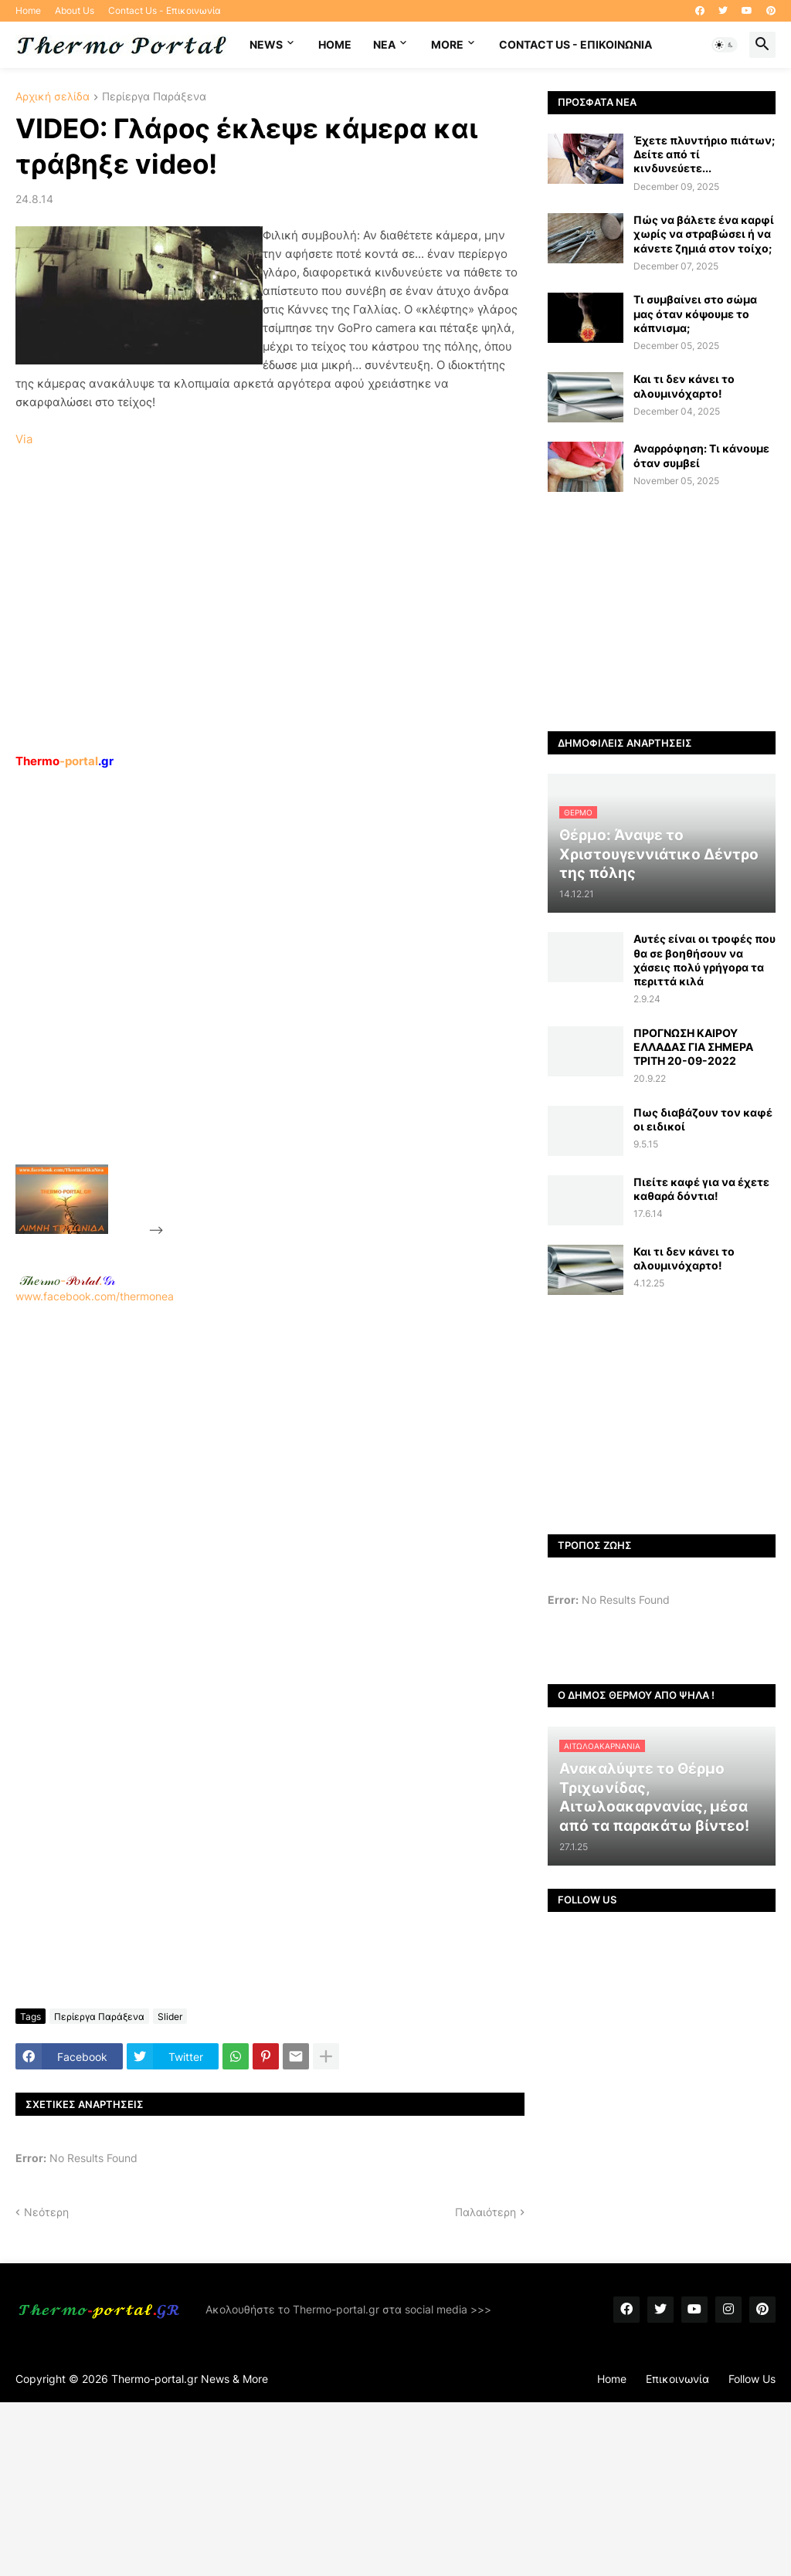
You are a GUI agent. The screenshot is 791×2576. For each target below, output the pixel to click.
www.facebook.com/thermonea (270, 1487)
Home (28, 10)
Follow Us (752, 2378)
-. (67, 1280)
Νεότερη (46, 2211)
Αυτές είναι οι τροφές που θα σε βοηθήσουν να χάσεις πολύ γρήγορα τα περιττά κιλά (704, 960)
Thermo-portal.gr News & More (189, 2378)
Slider (170, 2016)
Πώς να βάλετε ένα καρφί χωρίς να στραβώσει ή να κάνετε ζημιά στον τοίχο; (703, 233)
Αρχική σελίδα (52, 97)
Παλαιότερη (485, 2211)
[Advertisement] (283, 1002)
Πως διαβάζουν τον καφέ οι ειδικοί (702, 1119)
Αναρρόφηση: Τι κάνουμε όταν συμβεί (701, 455)
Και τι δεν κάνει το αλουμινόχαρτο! (684, 385)
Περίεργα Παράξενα (154, 97)
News (266, 44)
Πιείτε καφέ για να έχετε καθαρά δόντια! (701, 1188)
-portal (64, 761)
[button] (724, 45)
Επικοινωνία (677, 2378)
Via (23, 439)
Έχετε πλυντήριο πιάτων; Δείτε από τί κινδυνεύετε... (704, 154)
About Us (74, 10)
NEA (384, 44)
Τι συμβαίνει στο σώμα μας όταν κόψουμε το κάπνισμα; (695, 313)
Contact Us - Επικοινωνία (164, 10)
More (447, 44)
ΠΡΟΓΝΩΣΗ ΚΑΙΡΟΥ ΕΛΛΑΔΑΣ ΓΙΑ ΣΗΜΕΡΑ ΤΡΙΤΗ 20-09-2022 (693, 1046)
